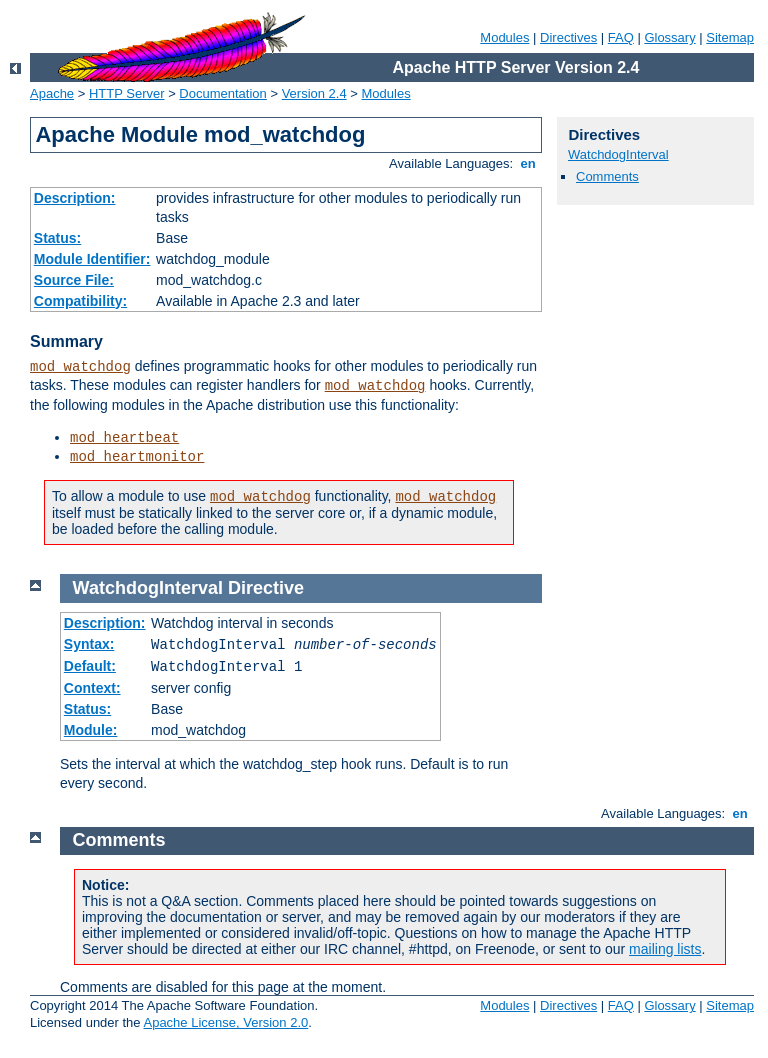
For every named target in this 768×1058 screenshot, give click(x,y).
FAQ (621, 37)
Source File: (74, 280)
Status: (57, 238)
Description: (75, 198)
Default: (90, 666)
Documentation (222, 93)
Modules (504, 37)
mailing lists (665, 949)
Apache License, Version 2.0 (225, 1022)
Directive (266, 588)
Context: (92, 688)
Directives (568, 37)
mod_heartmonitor (137, 457)
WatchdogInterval (618, 154)
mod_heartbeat (124, 438)
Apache (52, 93)
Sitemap (730, 37)
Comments (607, 176)
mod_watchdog (80, 367)
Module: (91, 730)
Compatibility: (80, 301)
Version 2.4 (314, 93)
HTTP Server (127, 93)
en (528, 163)
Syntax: (89, 644)
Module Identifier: (92, 259)
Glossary (669, 37)
